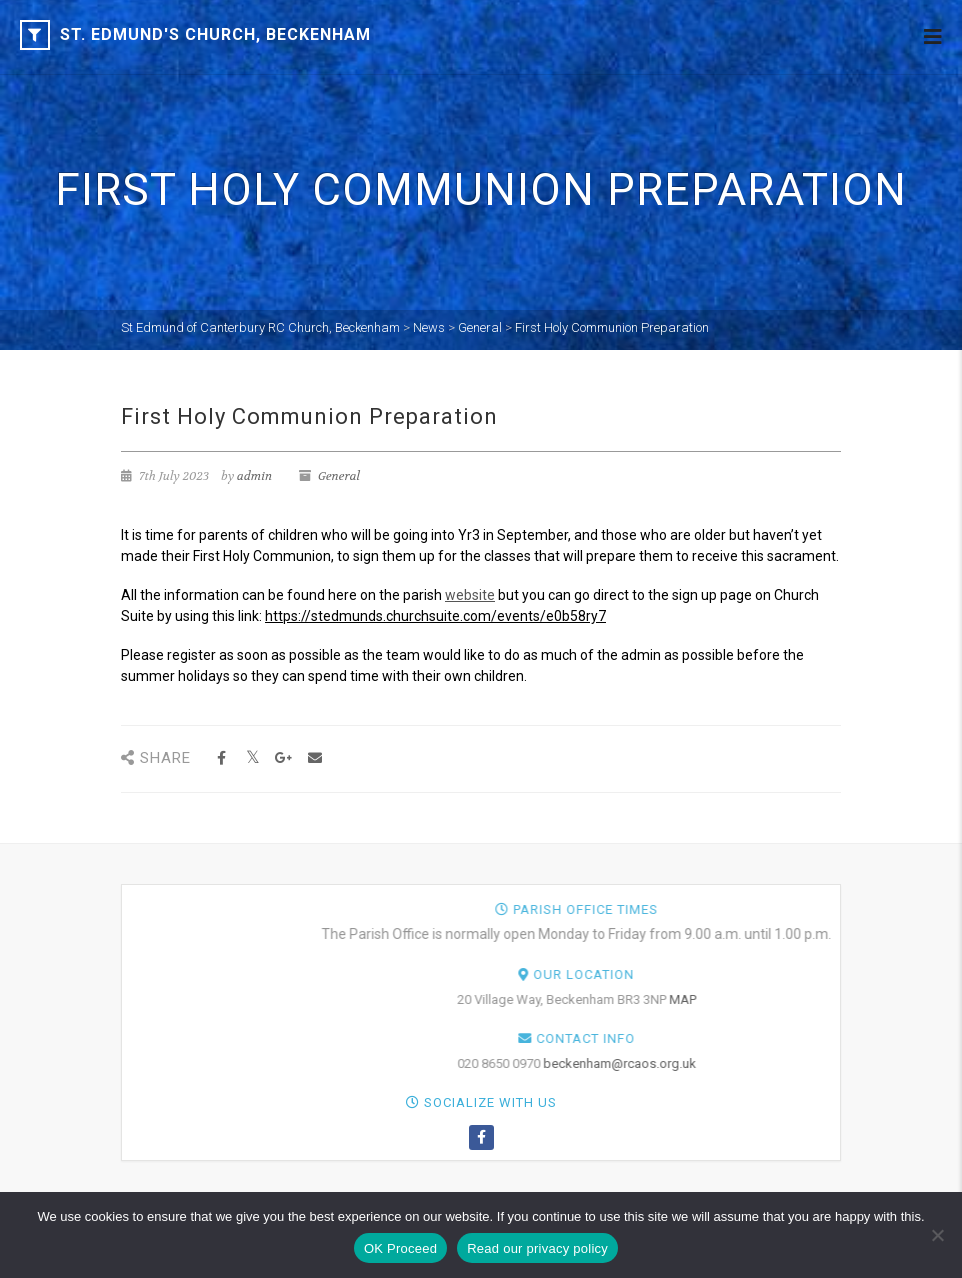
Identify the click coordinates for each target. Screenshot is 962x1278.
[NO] (937, 1235)
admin (254, 476)
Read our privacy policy (537, 1248)
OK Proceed (400, 1248)
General (339, 476)
